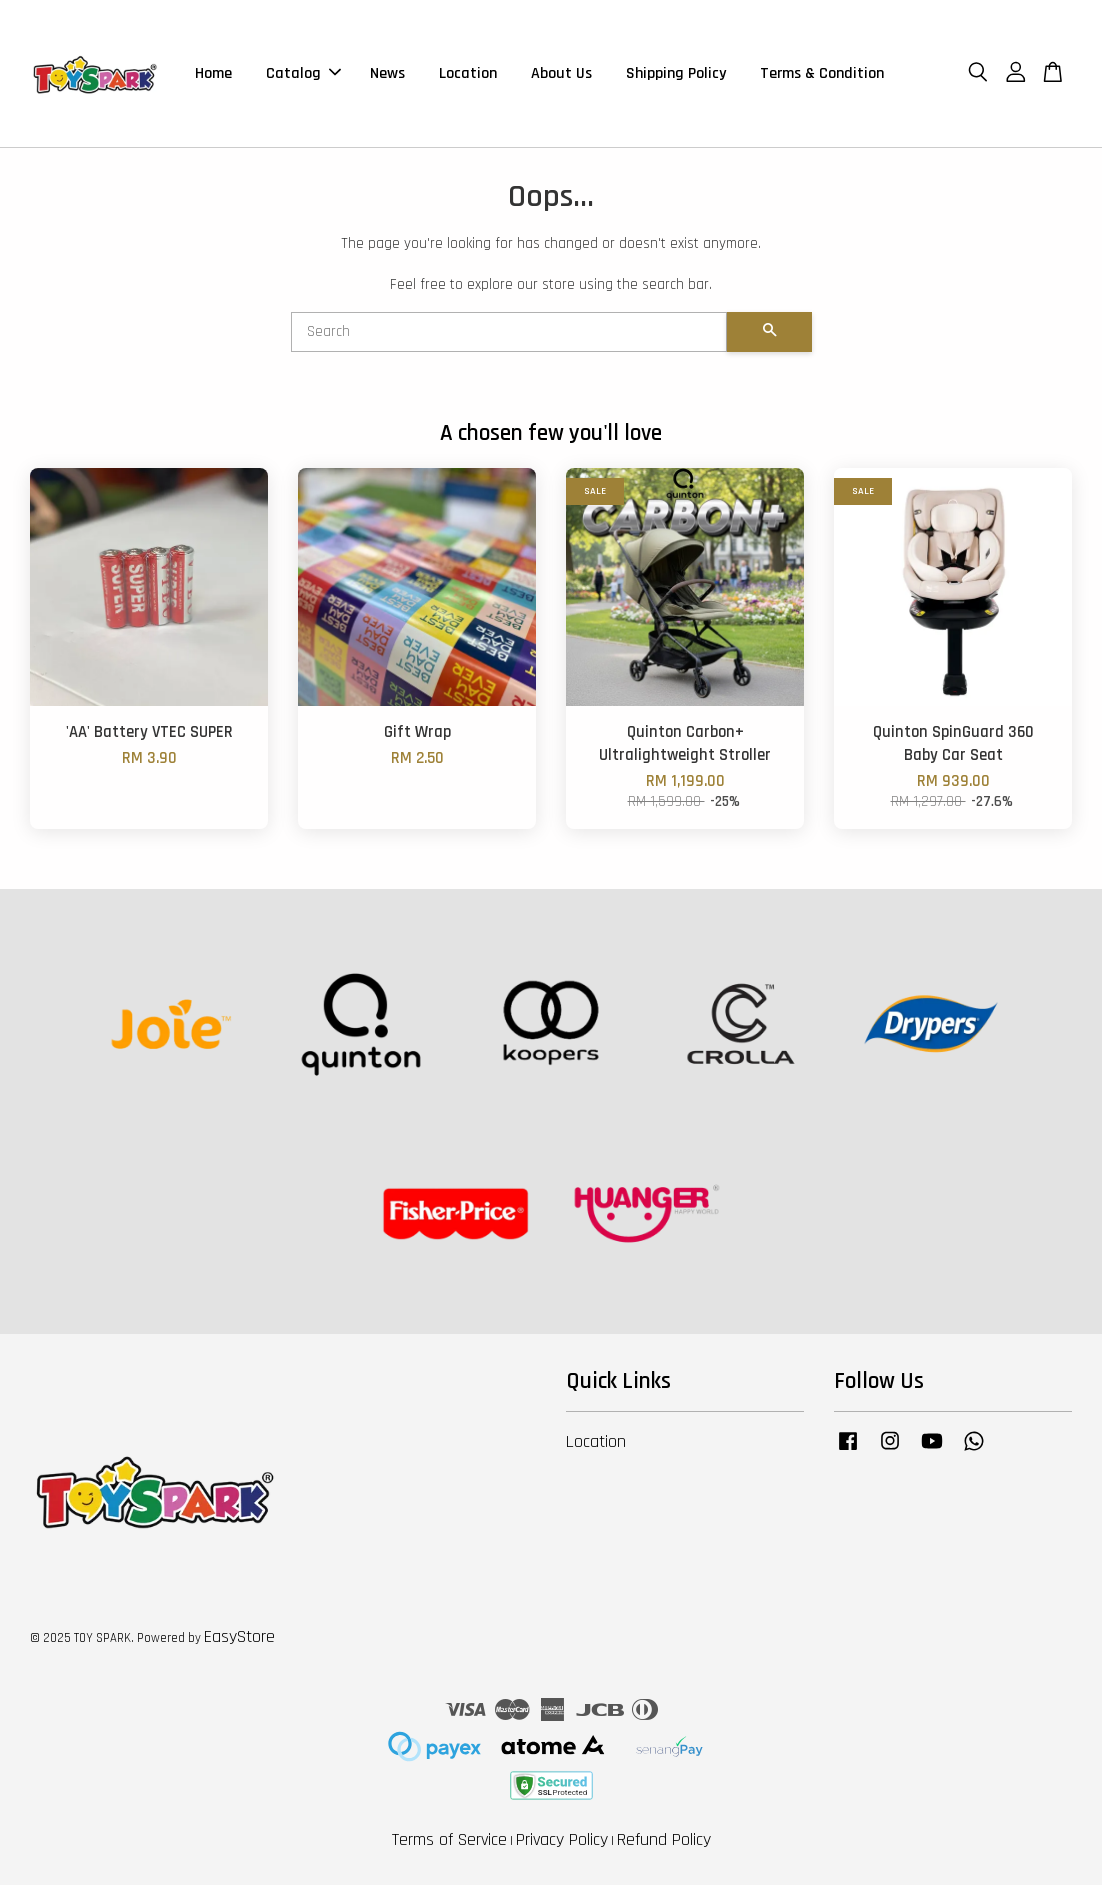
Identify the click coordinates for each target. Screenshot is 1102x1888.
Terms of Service (449, 1842)
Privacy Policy (562, 1842)
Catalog (303, 74)
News (387, 74)
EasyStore (239, 1639)
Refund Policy (664, 1842)
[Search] (509, 335)
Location (468, 74)
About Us (561, 74)
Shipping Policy (676, 74)
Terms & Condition (822, 74)
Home (213, 74)
